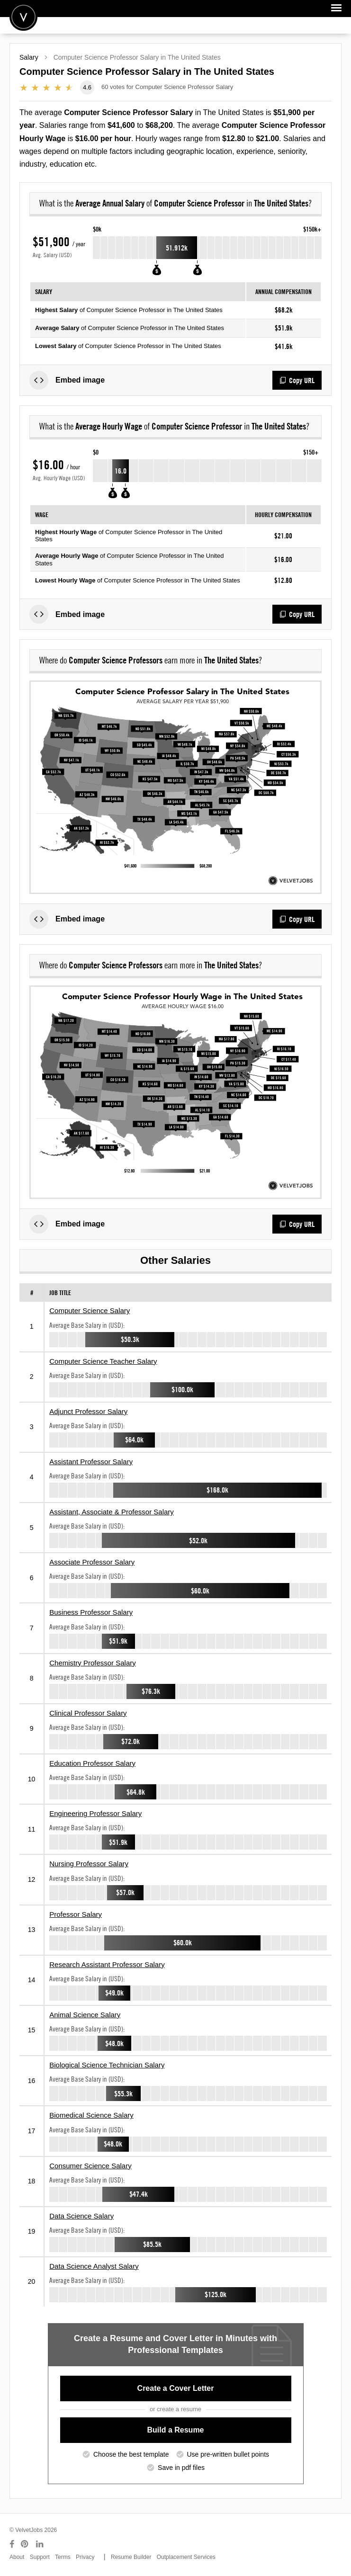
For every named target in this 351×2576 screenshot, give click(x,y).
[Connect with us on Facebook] (11, 2544)
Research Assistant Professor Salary (106, 1964)
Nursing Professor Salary (88, 1864)
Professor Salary (75, 1914)
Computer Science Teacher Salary (103, 1361)
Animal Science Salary (84, 2015)
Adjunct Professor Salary (88, 1411)
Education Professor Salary (92, 1763)
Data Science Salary (81, 2216)
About (16, 2557)
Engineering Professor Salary (95, 1813)
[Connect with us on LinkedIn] (40, 2544)
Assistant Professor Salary (91, 1462)
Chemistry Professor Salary (92, 1663)
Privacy (85, 2557)
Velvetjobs (23, 17)
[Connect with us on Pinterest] (25, 2544)
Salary (28, 57)
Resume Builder (131, 2557)
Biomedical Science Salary (91, 2115)
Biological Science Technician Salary (106, 2065)
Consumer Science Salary (90, 2166)
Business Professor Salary (91, 1612)
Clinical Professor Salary (87, 1713)
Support (40, 2557)
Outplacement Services (186, 2557)
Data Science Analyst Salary (93, 2266)
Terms (63, 2557)
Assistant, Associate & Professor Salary (111, 1512)
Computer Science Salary (89, 1310)
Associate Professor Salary (92, 1562)
